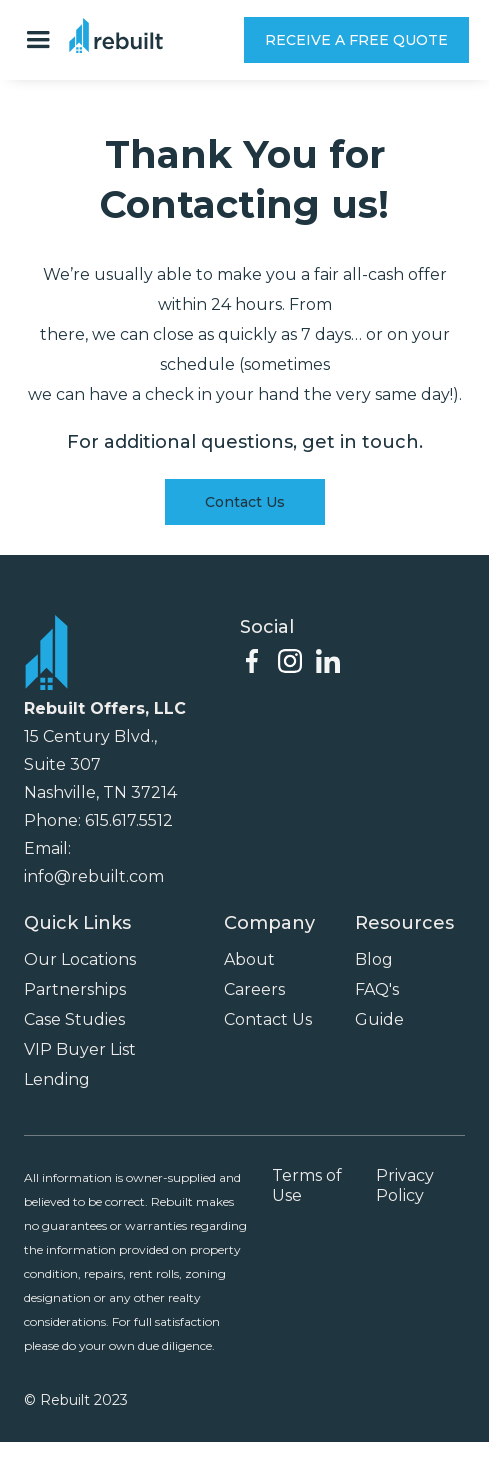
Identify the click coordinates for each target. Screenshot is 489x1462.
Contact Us (245, 502)
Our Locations (80, 959)
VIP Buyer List (80, 1049)
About (249, 959)
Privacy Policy (405, 1185)
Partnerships (75, 989)
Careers (254, 989)
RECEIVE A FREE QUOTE (356, 40)
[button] (43, 40)
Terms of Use (307, 1185)
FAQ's (377, 989)
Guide (379, 1019)
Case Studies (74, 1019)
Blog (374, 959)
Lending (57, 1079)
